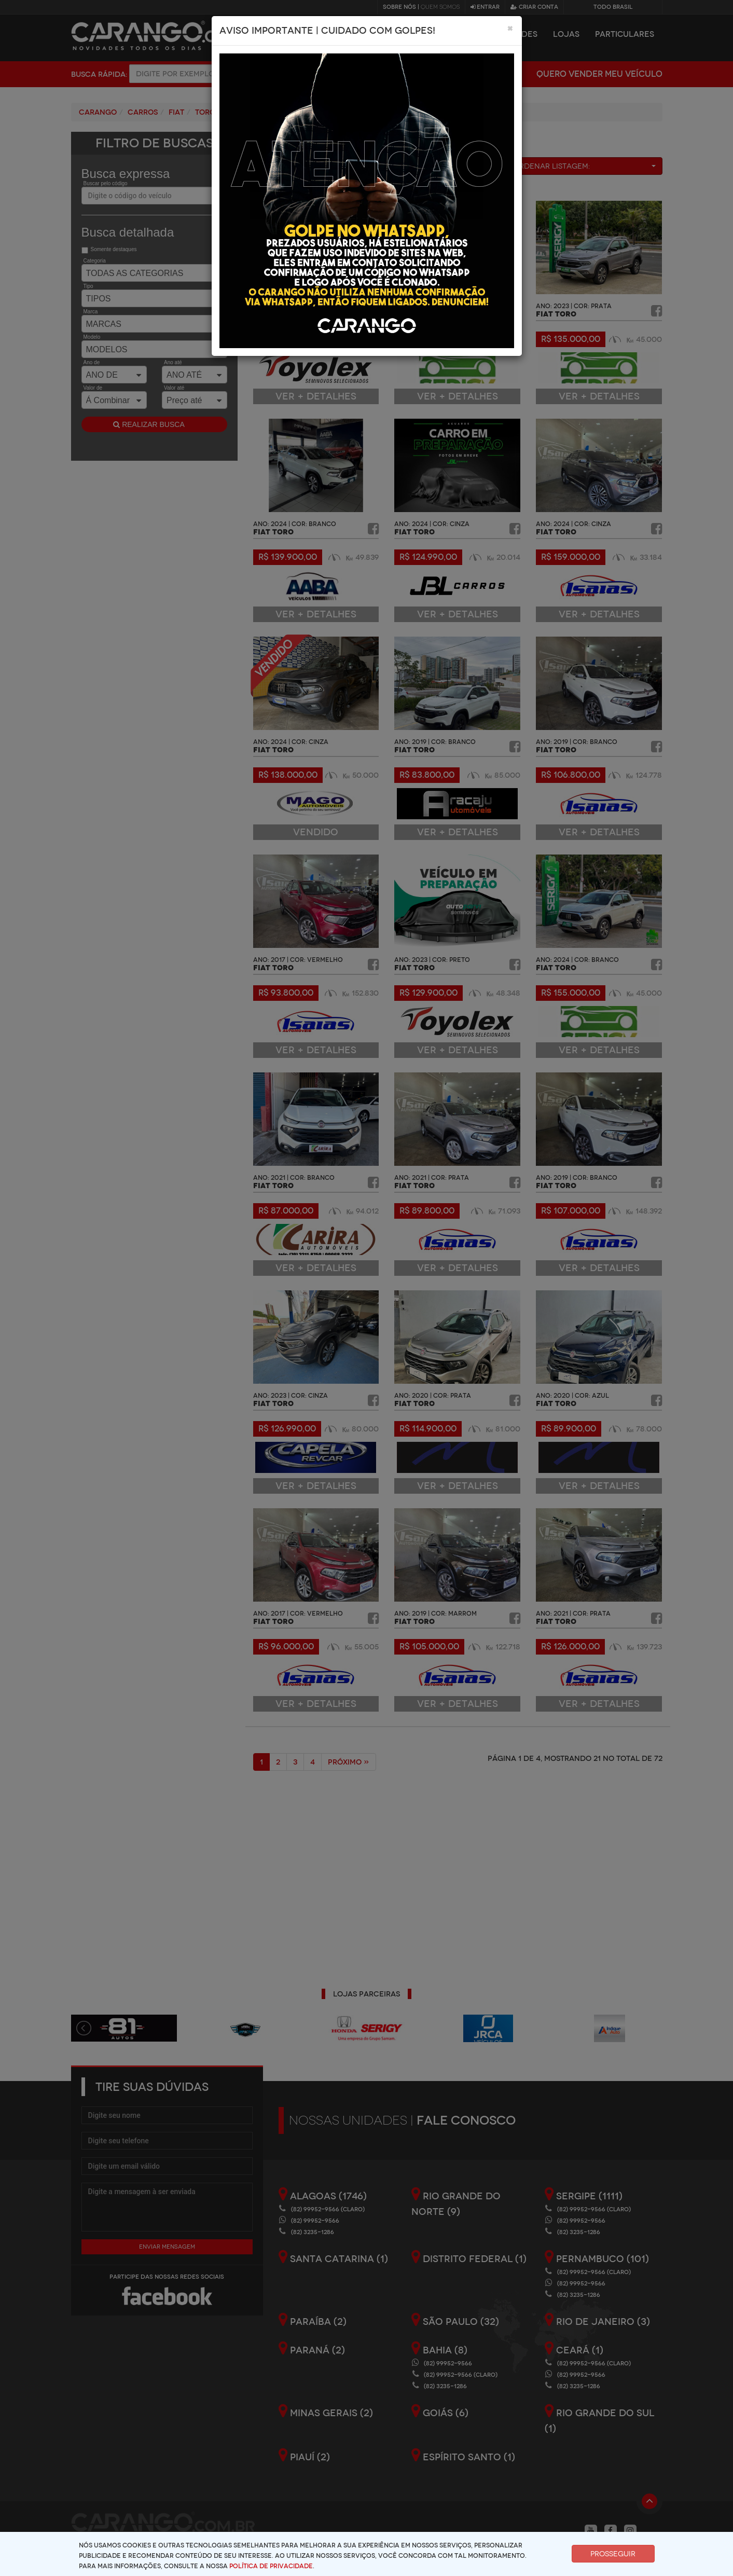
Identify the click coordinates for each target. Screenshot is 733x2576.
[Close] (510, 28)
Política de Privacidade (271, 2566)
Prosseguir (612, 2554)
